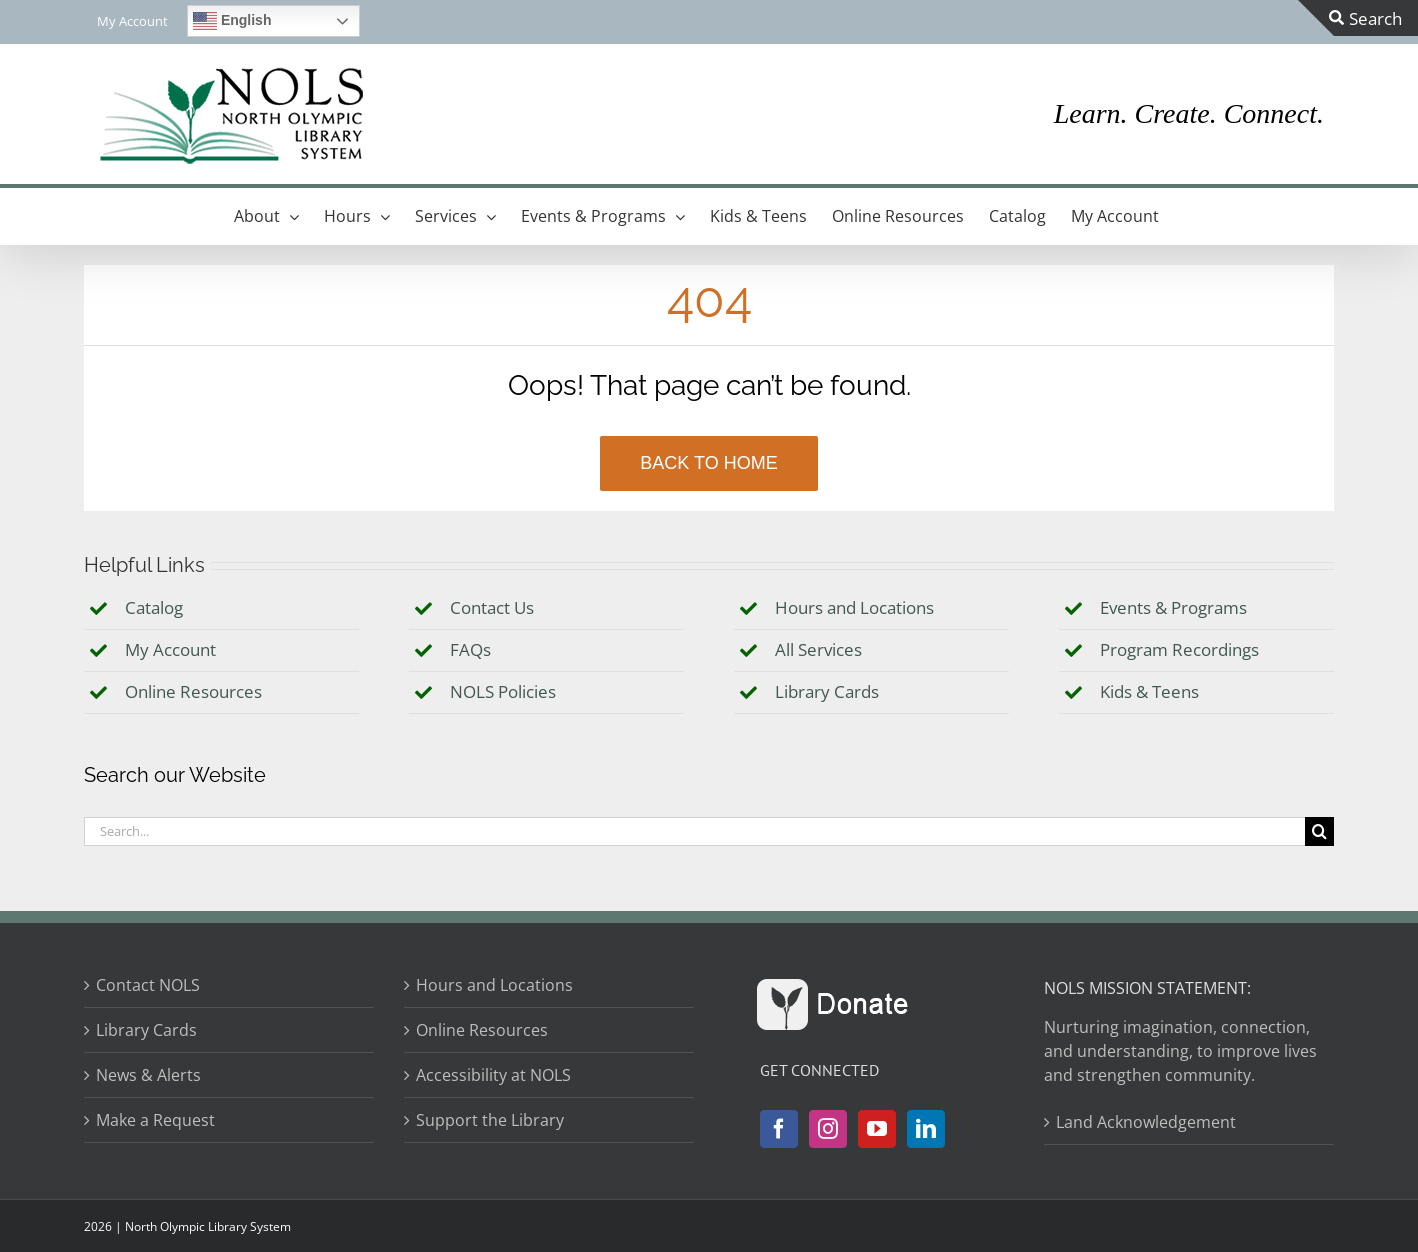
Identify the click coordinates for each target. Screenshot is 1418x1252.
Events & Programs (1173, 607)
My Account (170, 649)
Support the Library (490, 1120)
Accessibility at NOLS (493, 1075)
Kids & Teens (1149, 691)
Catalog (154, 607)
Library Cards (827, 691)
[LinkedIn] (926, 1129)
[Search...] (694, 831)
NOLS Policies (503, 691)
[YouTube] (877, 1129)
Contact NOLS (148, 985)
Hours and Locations (854, 607)
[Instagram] (828, 1129)
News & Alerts (148, 1075)
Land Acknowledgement (1146, 1122)
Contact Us (492, 607)
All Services (818, 649)
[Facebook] (779, 1129)
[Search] (1319, 831)
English (232, 21)
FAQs (470, 649)
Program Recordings (1179, 649)
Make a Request (155, 1120)
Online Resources (193, 691)
